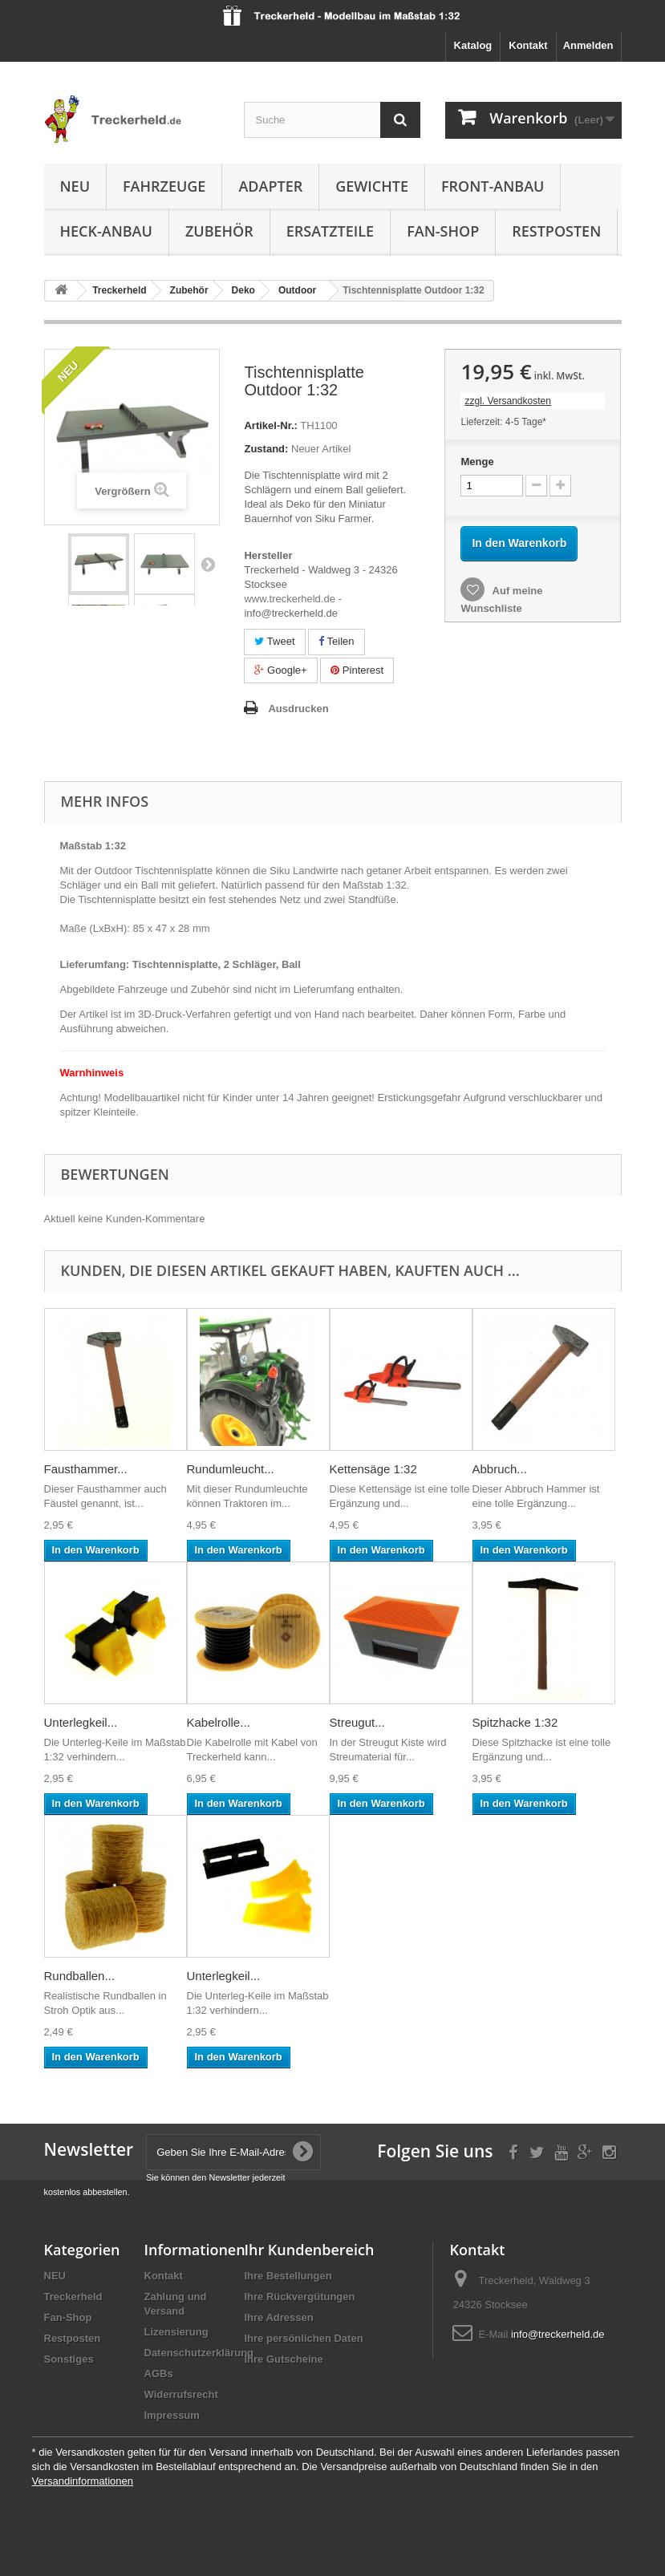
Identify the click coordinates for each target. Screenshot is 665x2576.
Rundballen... (79, 1976)
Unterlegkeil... (81, 1722)
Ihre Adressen (279, 2317)
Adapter (270, 186)
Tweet (274, 641)
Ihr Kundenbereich (310, 2249)
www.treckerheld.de (289, 599)
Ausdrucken (298, 709)
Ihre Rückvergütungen (300, 2296)
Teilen (336, 641)
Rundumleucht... (230, 1469)
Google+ (280, 670)
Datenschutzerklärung (199, 2353)
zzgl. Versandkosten (507, 401)
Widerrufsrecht (181, 2394)
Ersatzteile (330, 231)
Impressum (172, 2415)
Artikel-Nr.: (270, 425)
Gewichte (371, 186)
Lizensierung (176, 2332)
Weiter (208, 564)
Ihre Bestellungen (288, 2276)
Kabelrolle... (218, 1722)
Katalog (473, 45)
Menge (476, 462)
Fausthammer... (86, 1469)
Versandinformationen (82, 2481)
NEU (75, 186)
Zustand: (266, 449)
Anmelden (588, 45)
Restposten (556, 231)
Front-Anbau (492, 186)
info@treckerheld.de (558, 2334)
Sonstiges (69, 2359)
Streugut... (357, 1722)
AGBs (158, 2373)
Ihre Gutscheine (284, 2359)
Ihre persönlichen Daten (304, 2338)
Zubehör (219, 231)
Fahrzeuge (164, 186)
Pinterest (356, 670)
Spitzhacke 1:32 (515, 1722)
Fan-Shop (443, 231)
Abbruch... (499, 1469)
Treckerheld (73, 2296)
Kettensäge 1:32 (373, 1469)
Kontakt (528, 45)
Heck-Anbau (106, 231)
